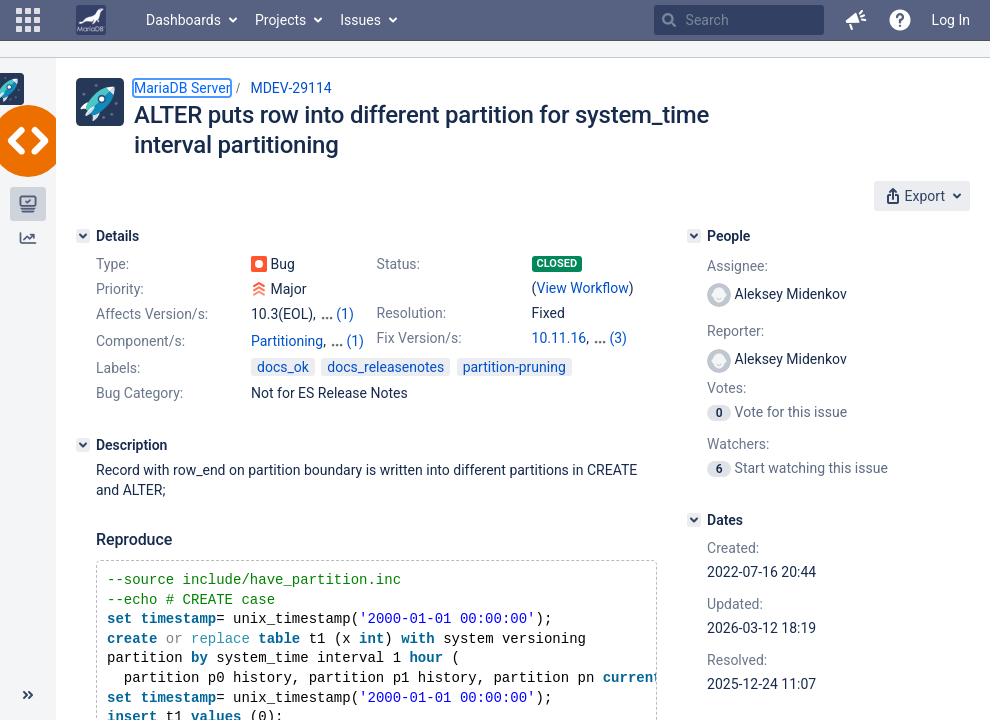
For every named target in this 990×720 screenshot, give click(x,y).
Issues (360, 20)
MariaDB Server (182, 88)
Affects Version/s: (152, 314)
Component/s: (140, 359)
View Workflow (583, 288)
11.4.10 (615, 338)
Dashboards (183, 20)
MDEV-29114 (290, 88)
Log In (951, 20)
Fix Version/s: (419, 338)
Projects (280, 20)
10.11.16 (559, 338)
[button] (28, 20)
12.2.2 (596, 358)
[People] (694, 236)
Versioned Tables (304, 379)
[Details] (83, 236)
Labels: (118, 404)
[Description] (83, 481)
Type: (112, 264)
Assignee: (737, 266)
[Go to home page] (91, 20)
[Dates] (694, 520)
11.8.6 (551, 358)
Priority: (120, 289)
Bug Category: (139, 429)
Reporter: (735, 331)
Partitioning (287, 359)
